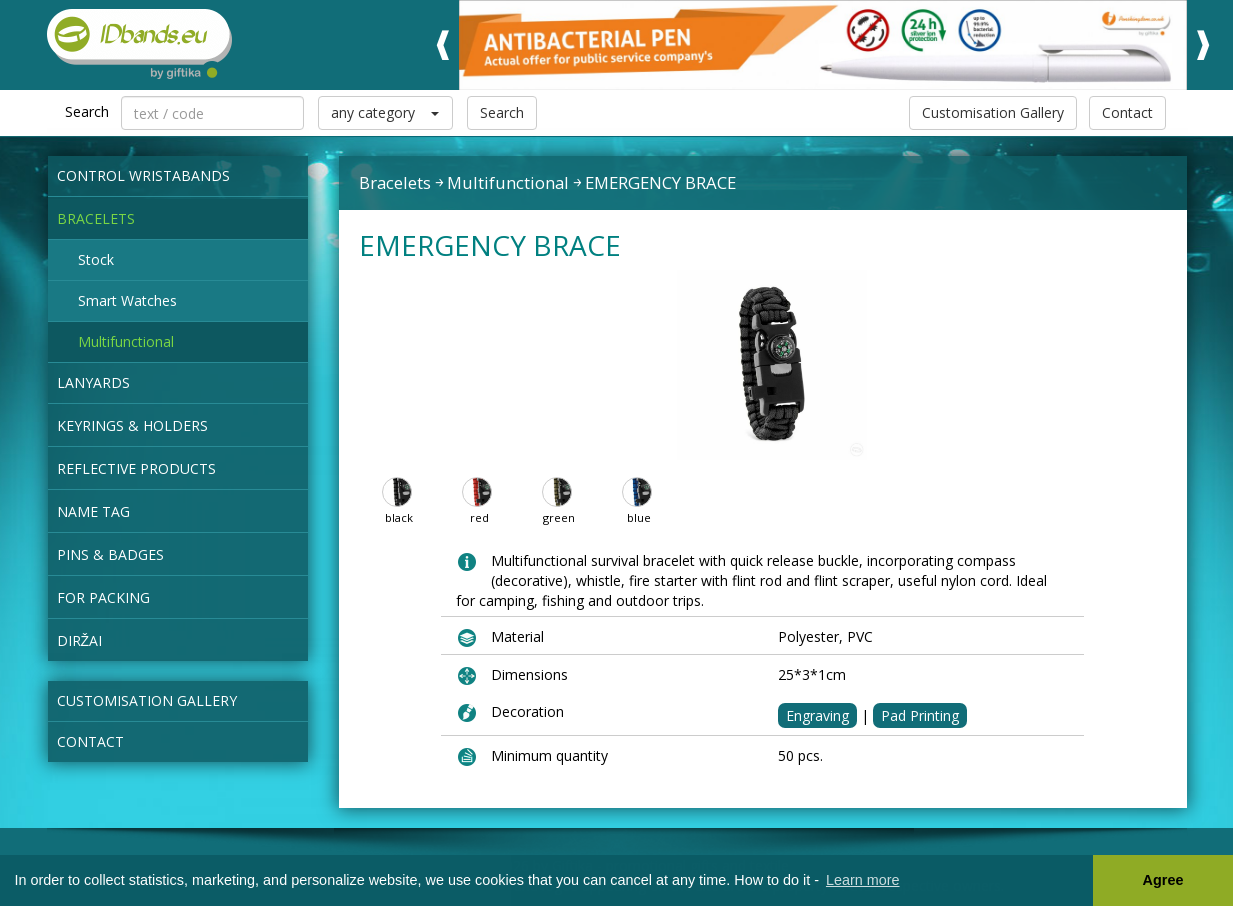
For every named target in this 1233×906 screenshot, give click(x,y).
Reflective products (136, 468)
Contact (1127, 112)
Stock (96, 259)
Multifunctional (126, 341)
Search (502, 112)
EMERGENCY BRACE (660, 182)
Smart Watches (127, 300)
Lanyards (93, 382)
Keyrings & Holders (132, 425)
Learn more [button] (863, 880)
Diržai (80, 640)
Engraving (817, 715)
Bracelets (96, 218)
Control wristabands (143, 175)
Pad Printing (920, 715)
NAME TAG (93, 511)
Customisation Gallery (993, 112)
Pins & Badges (110, 554)
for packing (103, 597)
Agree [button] (1163, 880)
